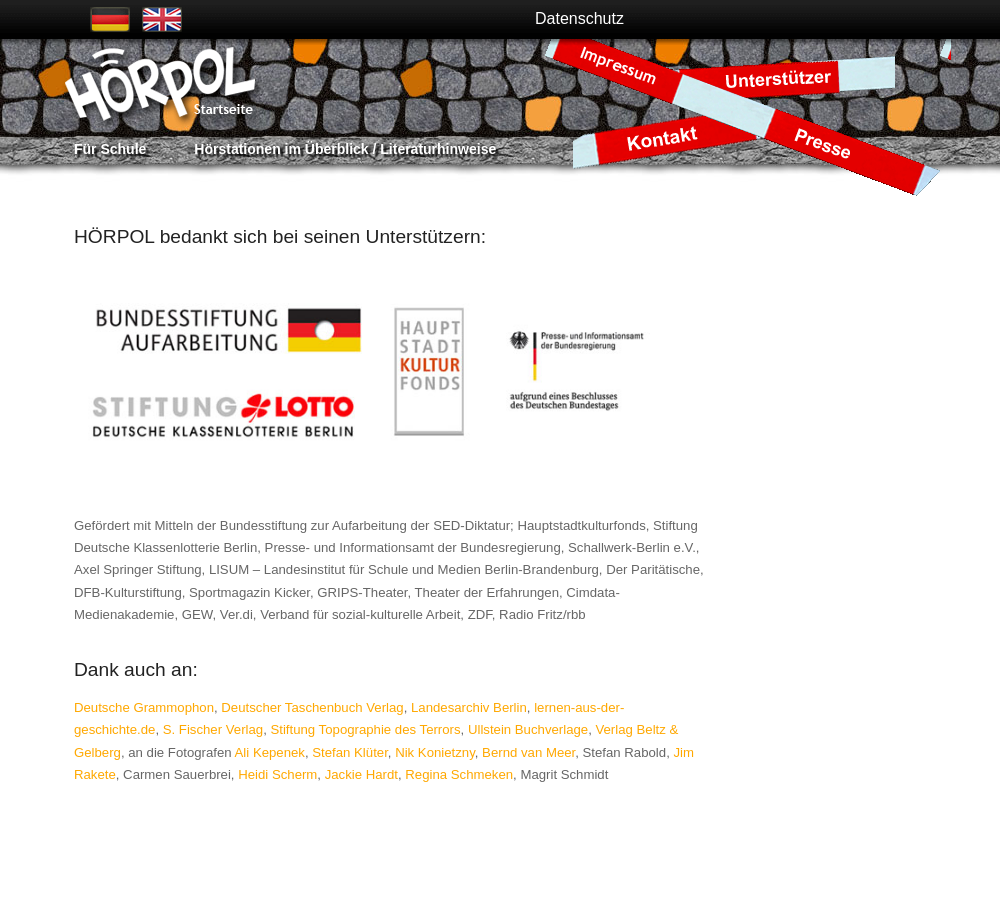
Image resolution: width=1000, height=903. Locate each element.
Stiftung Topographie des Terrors (365, 729)
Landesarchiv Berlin (469, 707)
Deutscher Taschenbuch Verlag (312, 707)
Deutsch (110, 19)
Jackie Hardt (361, 774)
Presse (842, 148)
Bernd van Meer (528, 752)
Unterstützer (781, 78)
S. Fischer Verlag (213, 729)
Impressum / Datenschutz (625, 70)
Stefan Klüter (350, 752)
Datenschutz (579, 18)
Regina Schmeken (459, 774)
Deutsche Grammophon (144, 707)
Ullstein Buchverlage (528, 729)
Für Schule (110, 149)
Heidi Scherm (277, 774)
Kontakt (664, 137)
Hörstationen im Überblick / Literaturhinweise (345, 149)
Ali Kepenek (270, 752)
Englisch (162, 19)
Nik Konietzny (435, 752)
